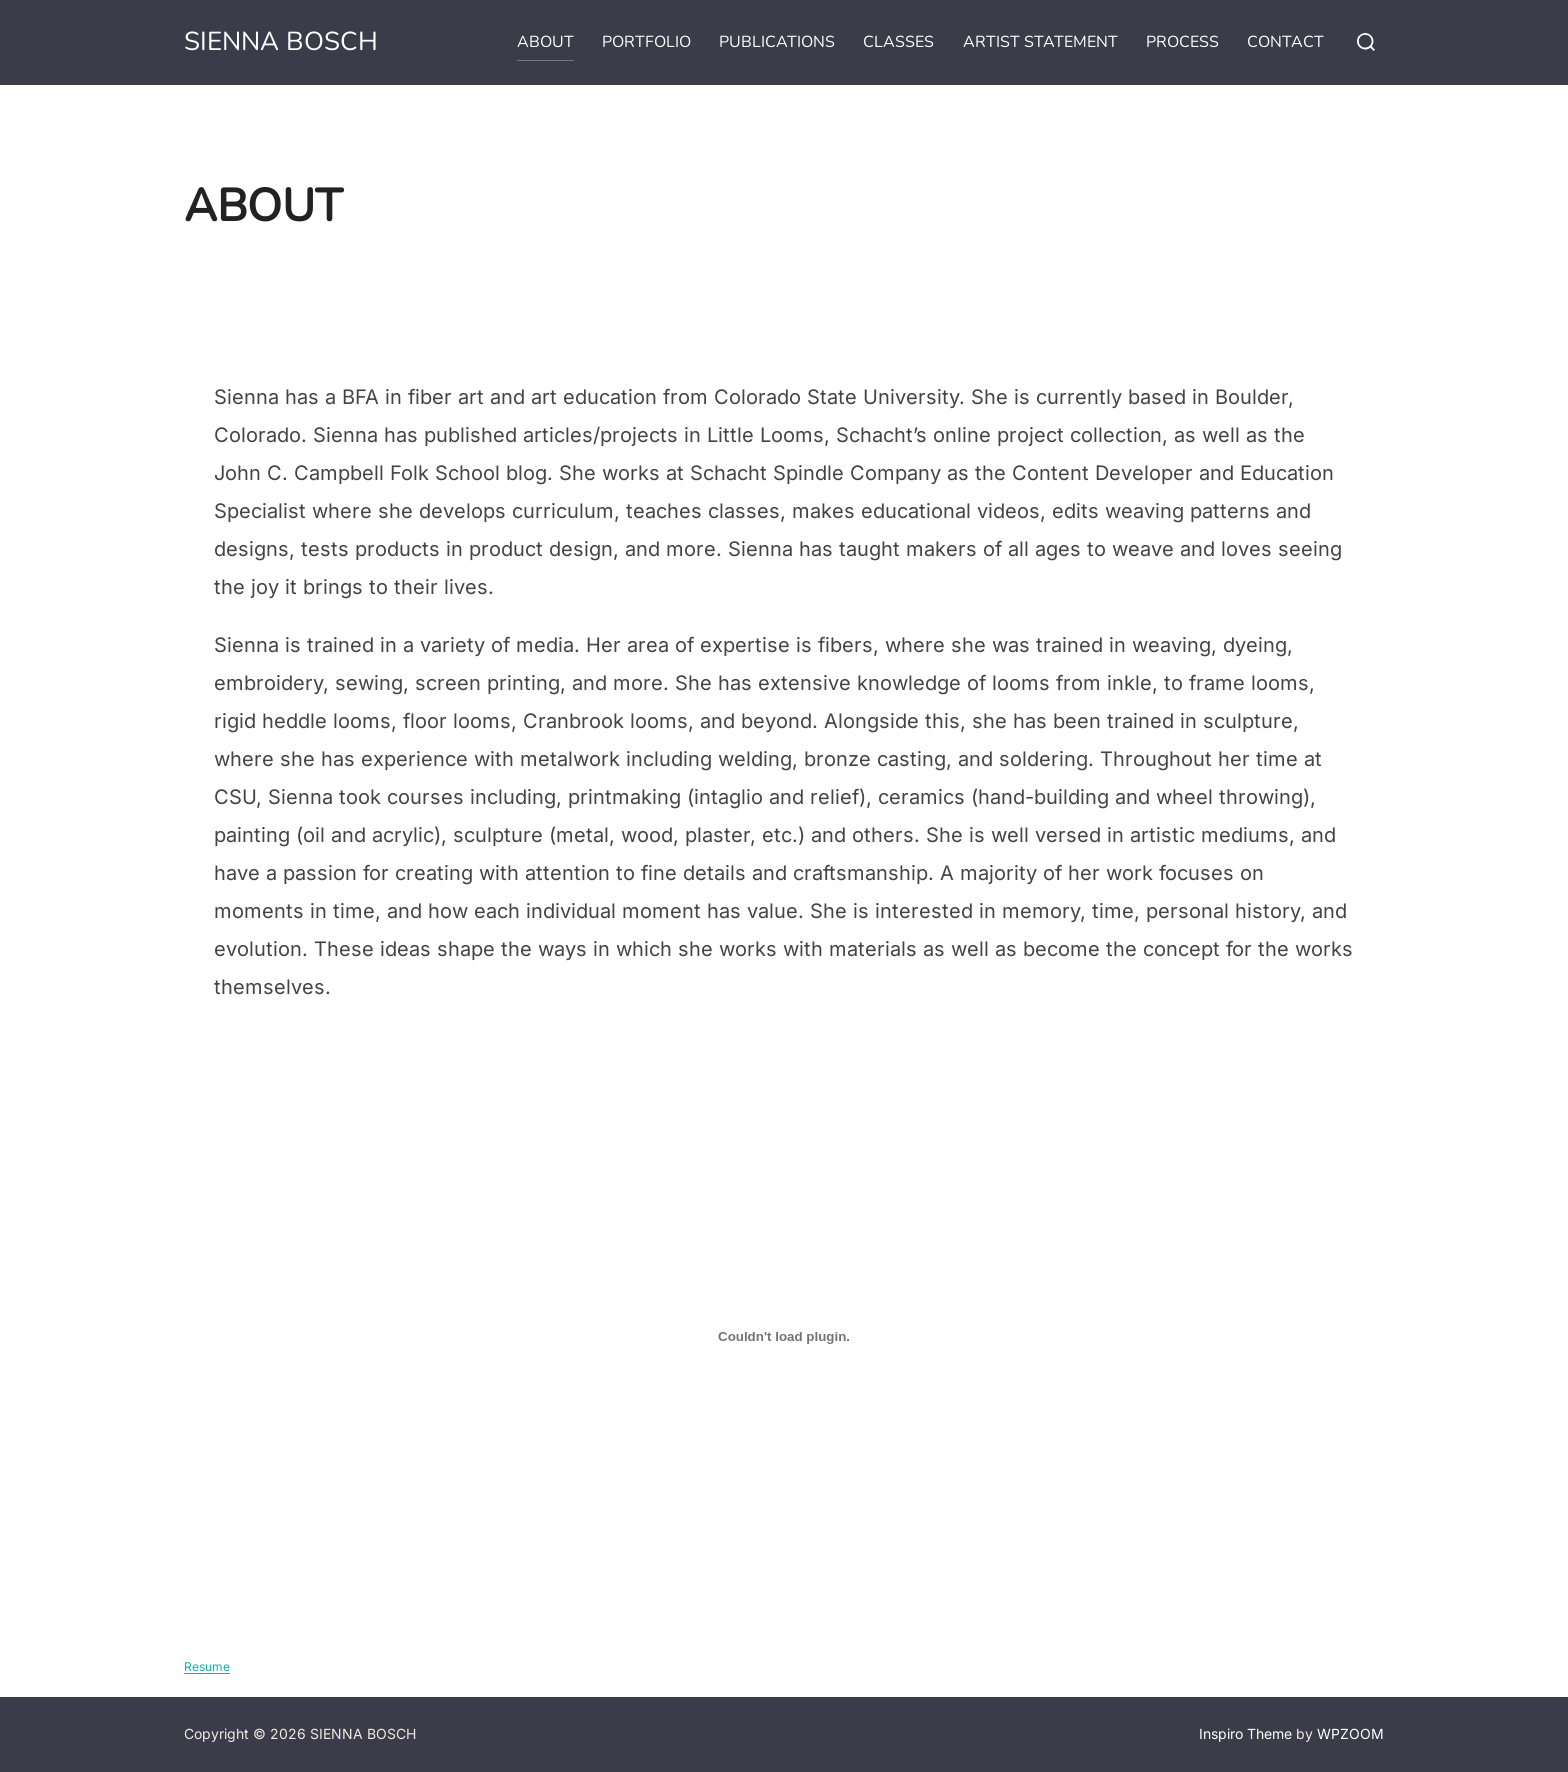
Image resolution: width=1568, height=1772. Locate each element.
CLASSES (898, 42)
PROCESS (1182, 42)
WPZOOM (1350, 1733)
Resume (207, 1666)
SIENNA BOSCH (281, 41)
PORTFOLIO (646, 42)
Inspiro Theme (1245, 1733)
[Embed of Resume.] (784, 1336)
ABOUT (545, 42)
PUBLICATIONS (777, 42)
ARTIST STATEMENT (1040, 42)
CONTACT (1285, 42)
